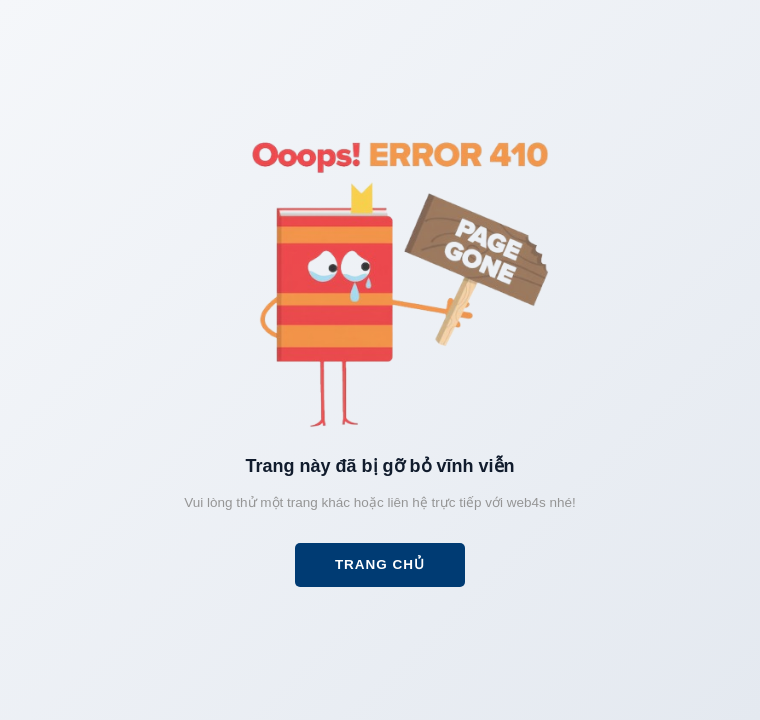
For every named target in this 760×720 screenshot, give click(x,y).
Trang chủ (380, 564)
